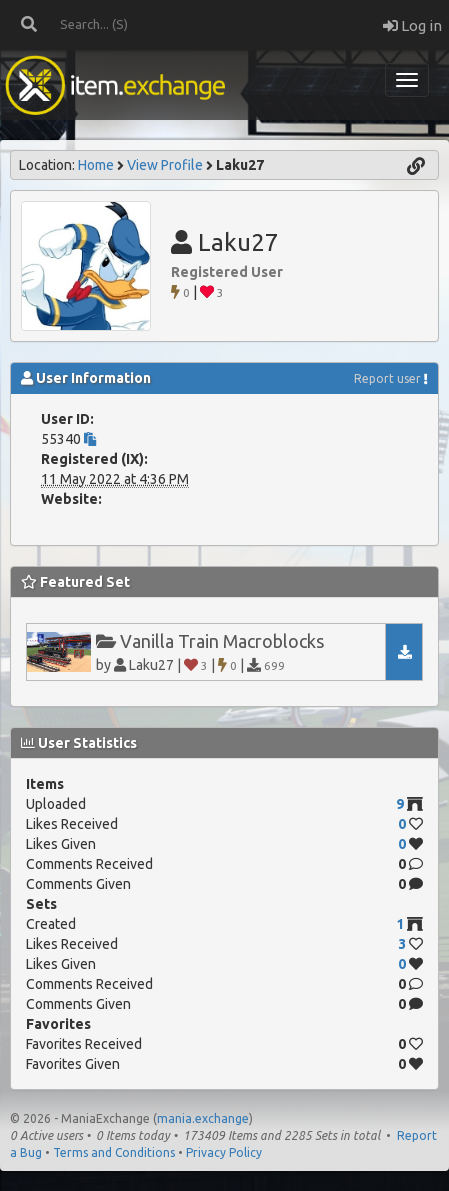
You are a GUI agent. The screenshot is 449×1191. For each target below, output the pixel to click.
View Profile (165, 165)
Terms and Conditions (114, 1152)
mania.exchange (203, 1118)
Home (96, 165)
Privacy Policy (224, 1152)
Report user (387, 378)
